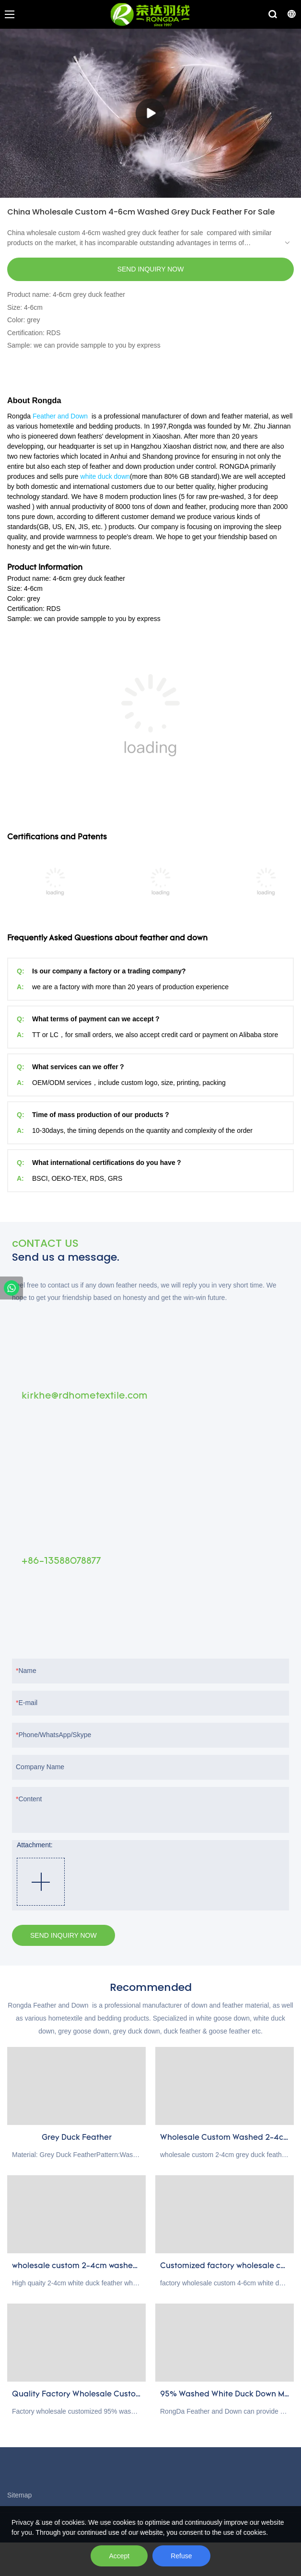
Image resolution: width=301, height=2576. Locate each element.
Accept (119, 2556)
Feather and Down (60, 416)
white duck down (105, 476)
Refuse (181, 2556)
